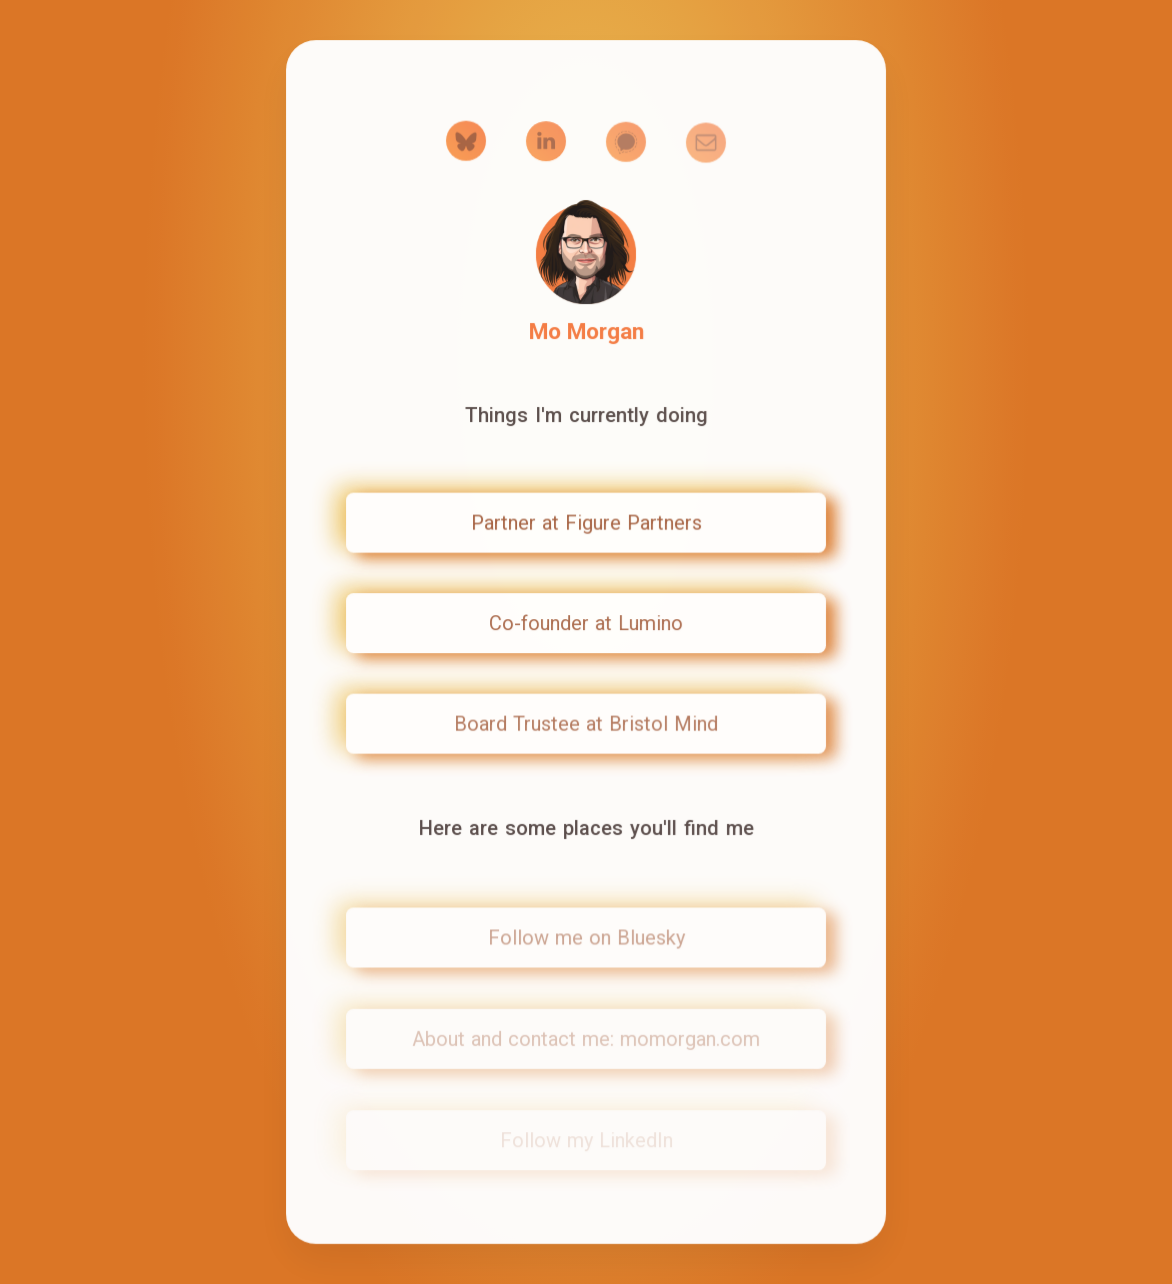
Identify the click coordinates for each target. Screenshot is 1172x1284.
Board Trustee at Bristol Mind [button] (586, 724)
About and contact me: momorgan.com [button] (586, 1040)
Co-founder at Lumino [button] (586, 623)
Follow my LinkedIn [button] (586, 1141)
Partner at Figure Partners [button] (586, 523)
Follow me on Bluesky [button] (586, 939)
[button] (466, 142)
